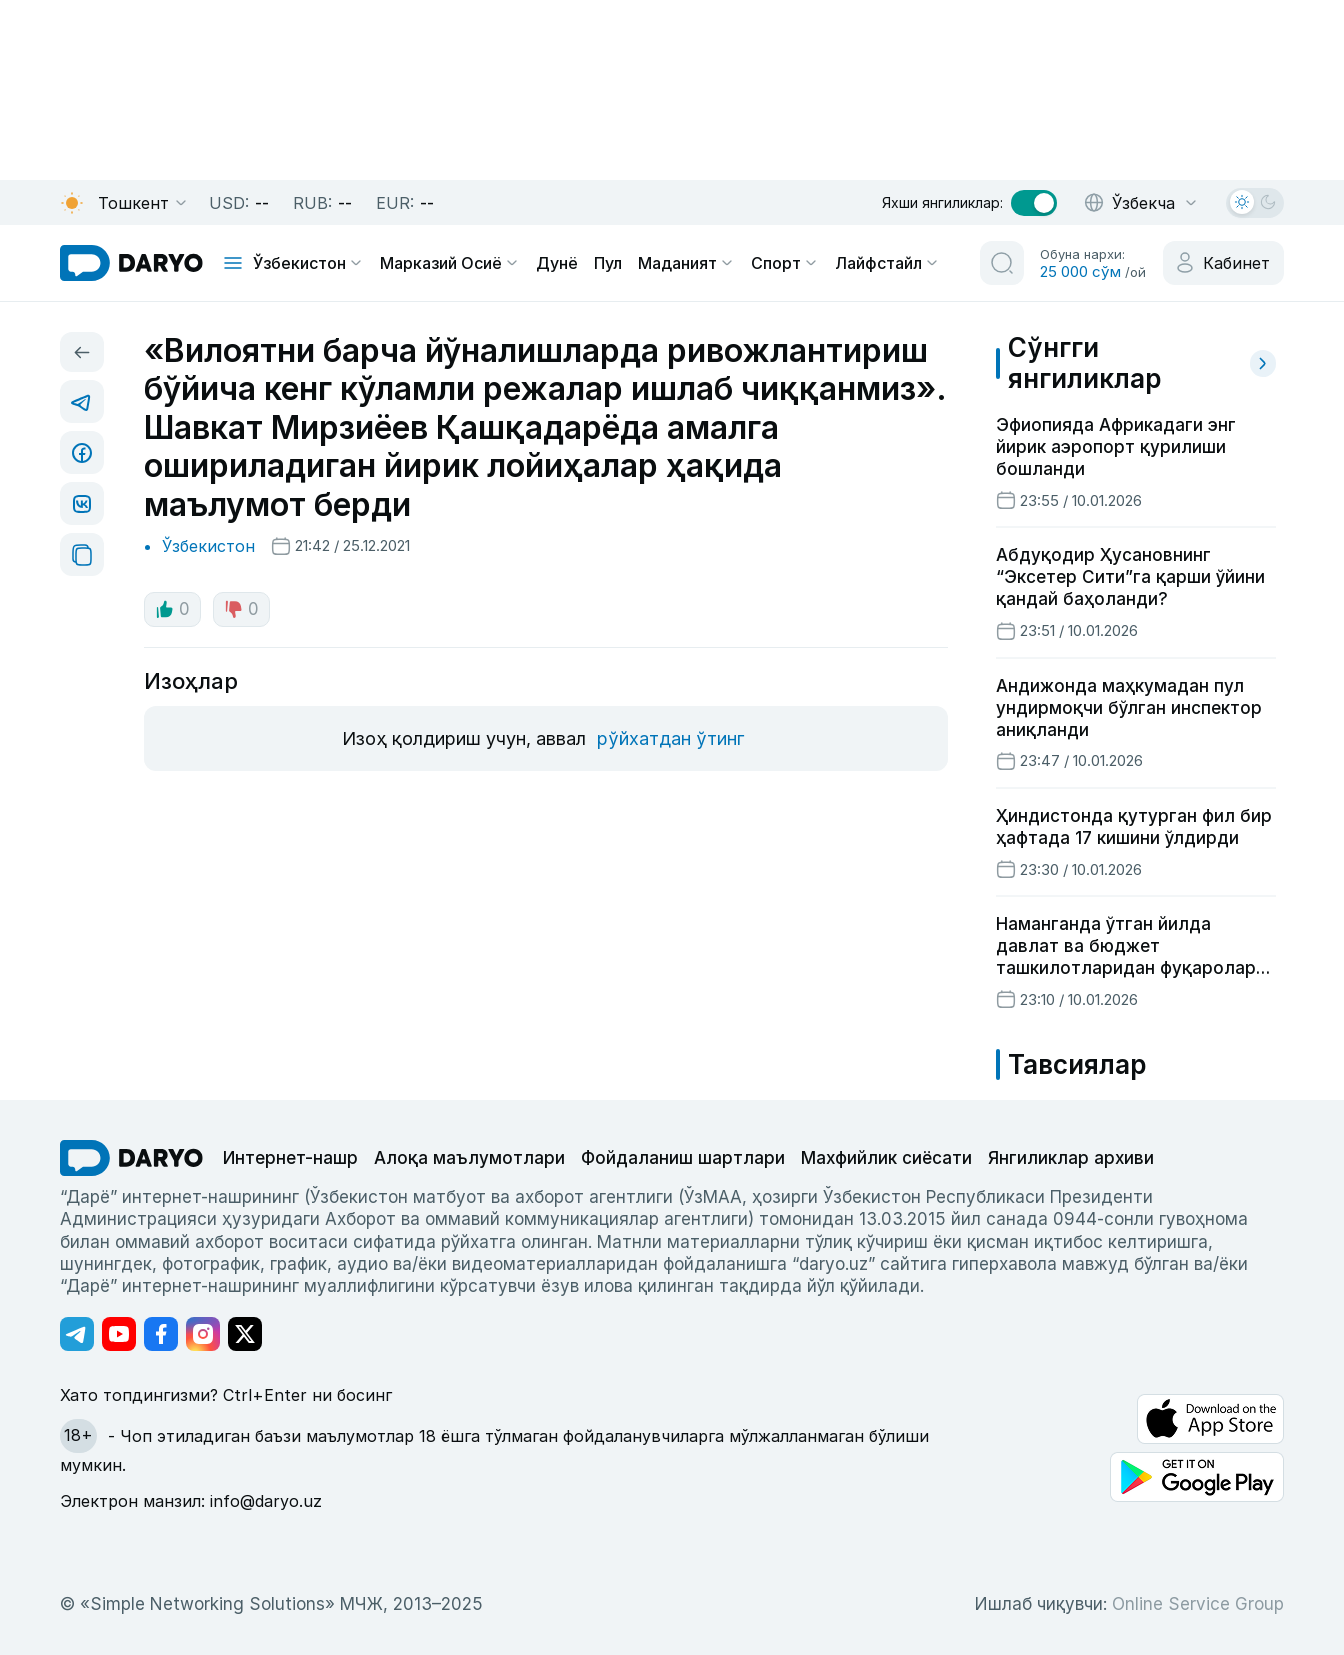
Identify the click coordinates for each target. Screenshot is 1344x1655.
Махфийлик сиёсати (886, 1158)
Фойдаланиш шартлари (683, 1158)
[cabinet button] (1223, 263)
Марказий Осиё (450, 263)
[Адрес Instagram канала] (203, 1334)
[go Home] (131, 1158)
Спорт (785, 263)
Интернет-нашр (290, 1158)
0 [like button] (172, 609)
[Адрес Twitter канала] (245, 1334)
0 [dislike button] (241, 609)
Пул (608, 263)
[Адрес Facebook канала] (161, 1334)
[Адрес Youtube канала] (119, 1334)
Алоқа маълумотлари (469, 1158)
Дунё (557, 263)
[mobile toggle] (233, 263)
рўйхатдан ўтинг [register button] (670, 738)
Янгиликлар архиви (1071, 1158)
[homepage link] (131, 263)
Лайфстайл (887, 263)
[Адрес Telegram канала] (77, 1334)
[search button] (1002, 263)
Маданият (686, 263)
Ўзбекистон (308, 263)
